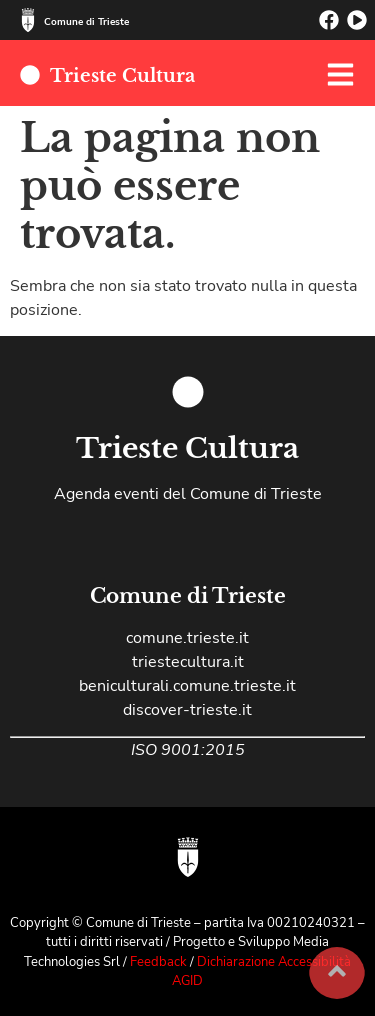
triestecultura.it (188, 662)
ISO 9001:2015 (188, 750)
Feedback (160, 962)
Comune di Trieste (86, 22)
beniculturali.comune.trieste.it (187, 686)
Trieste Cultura (122, 76)
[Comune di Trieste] (28, 20)
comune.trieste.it (187, 638)
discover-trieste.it (187, 710)
